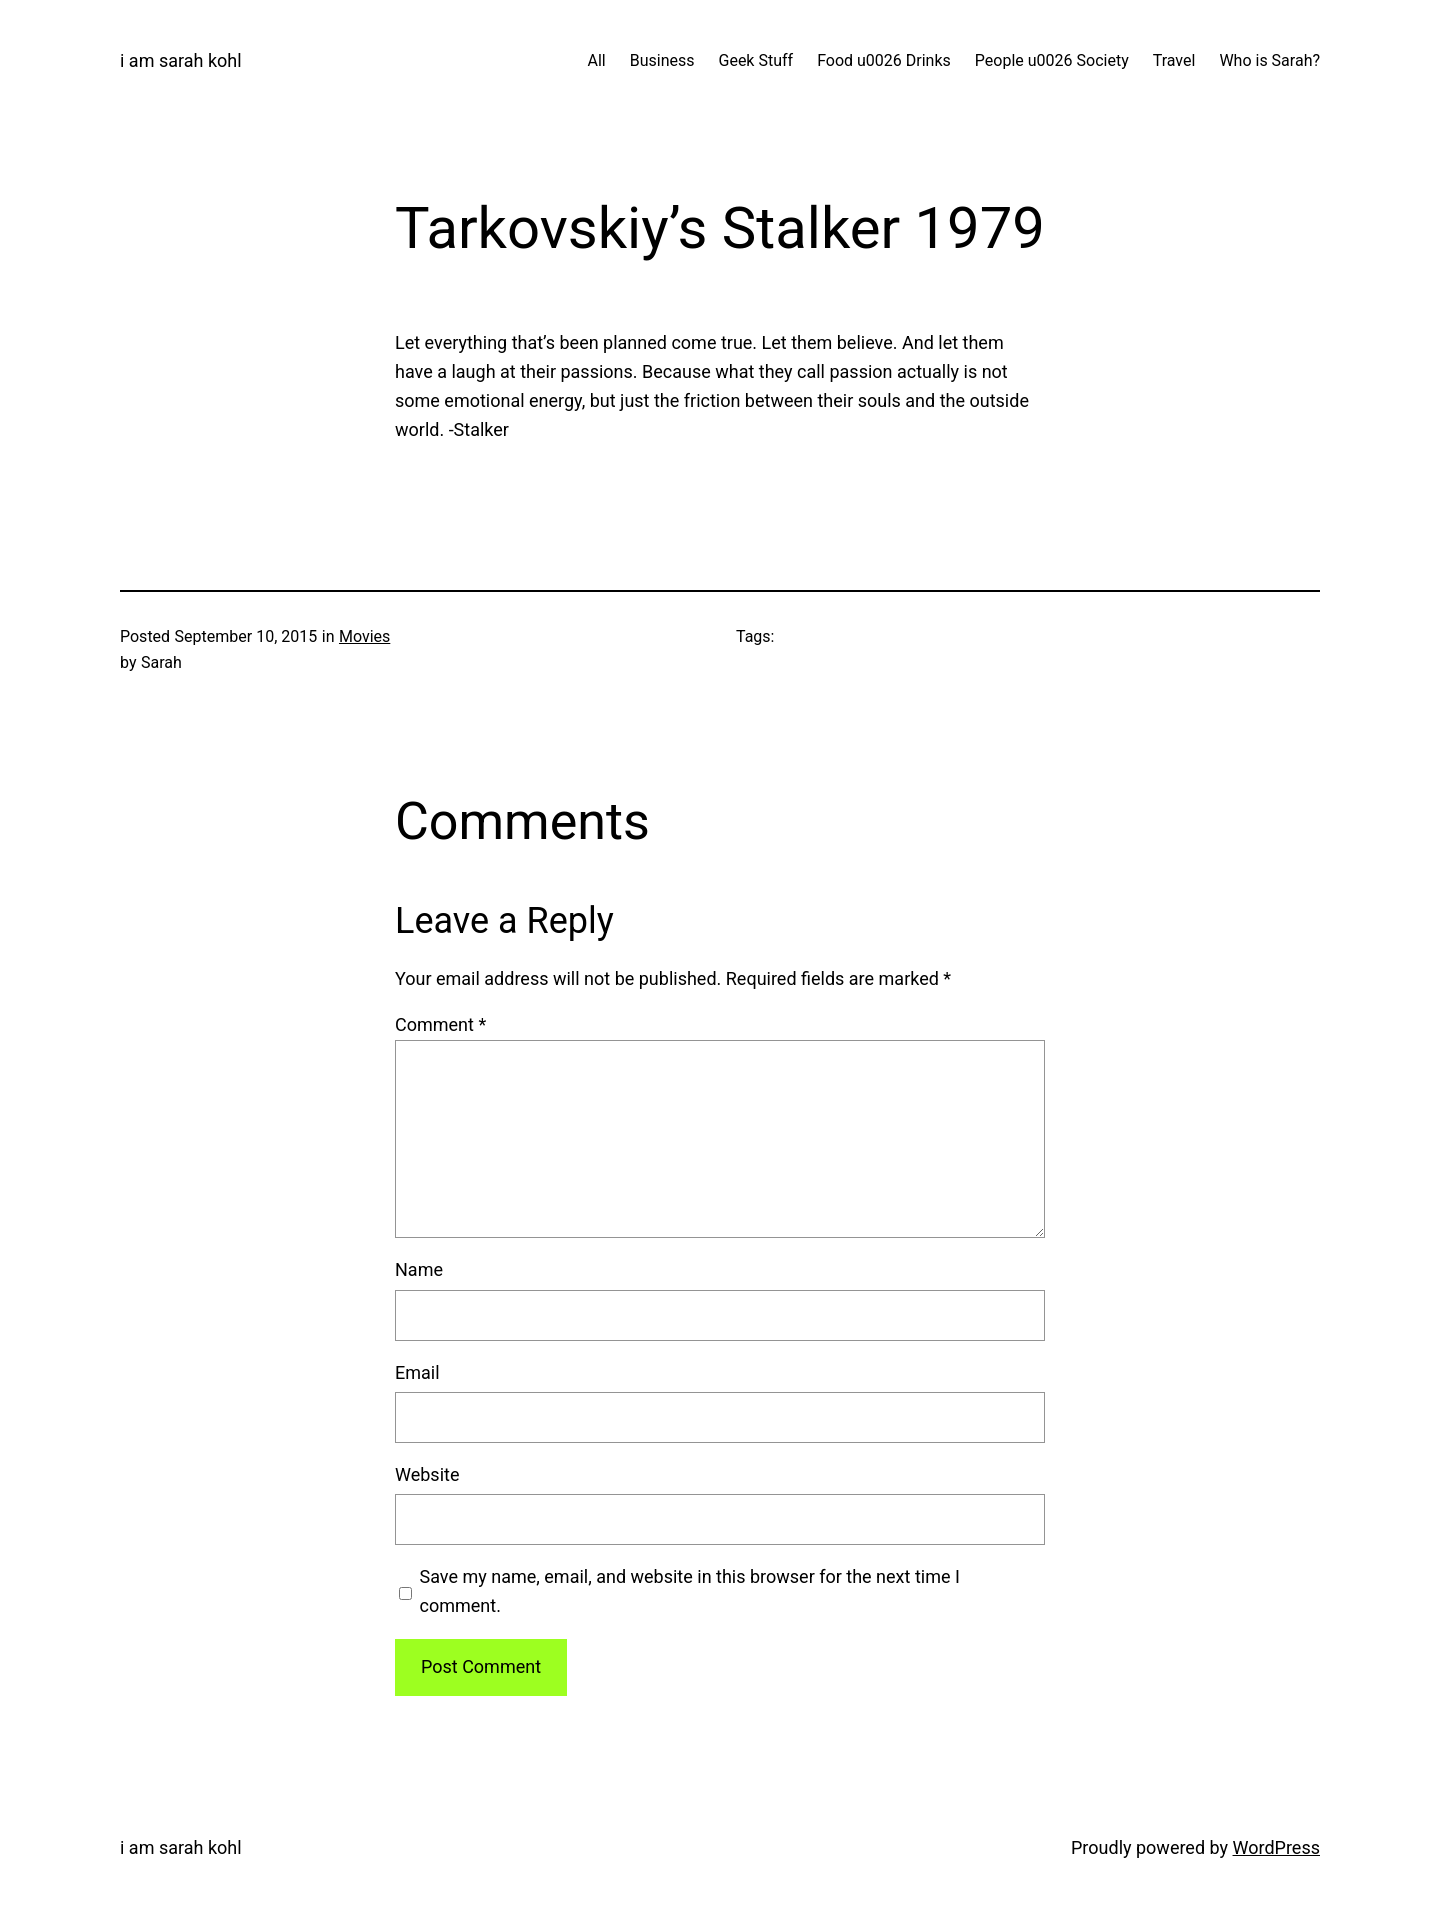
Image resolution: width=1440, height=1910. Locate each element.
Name (419, 1269)
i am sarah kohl (181, 60)
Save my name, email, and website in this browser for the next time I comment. (690, 1591)
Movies (364, 636)
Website (427, 1474)
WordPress (1276, 1847)
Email (417, 1372)
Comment (440, 1024)
